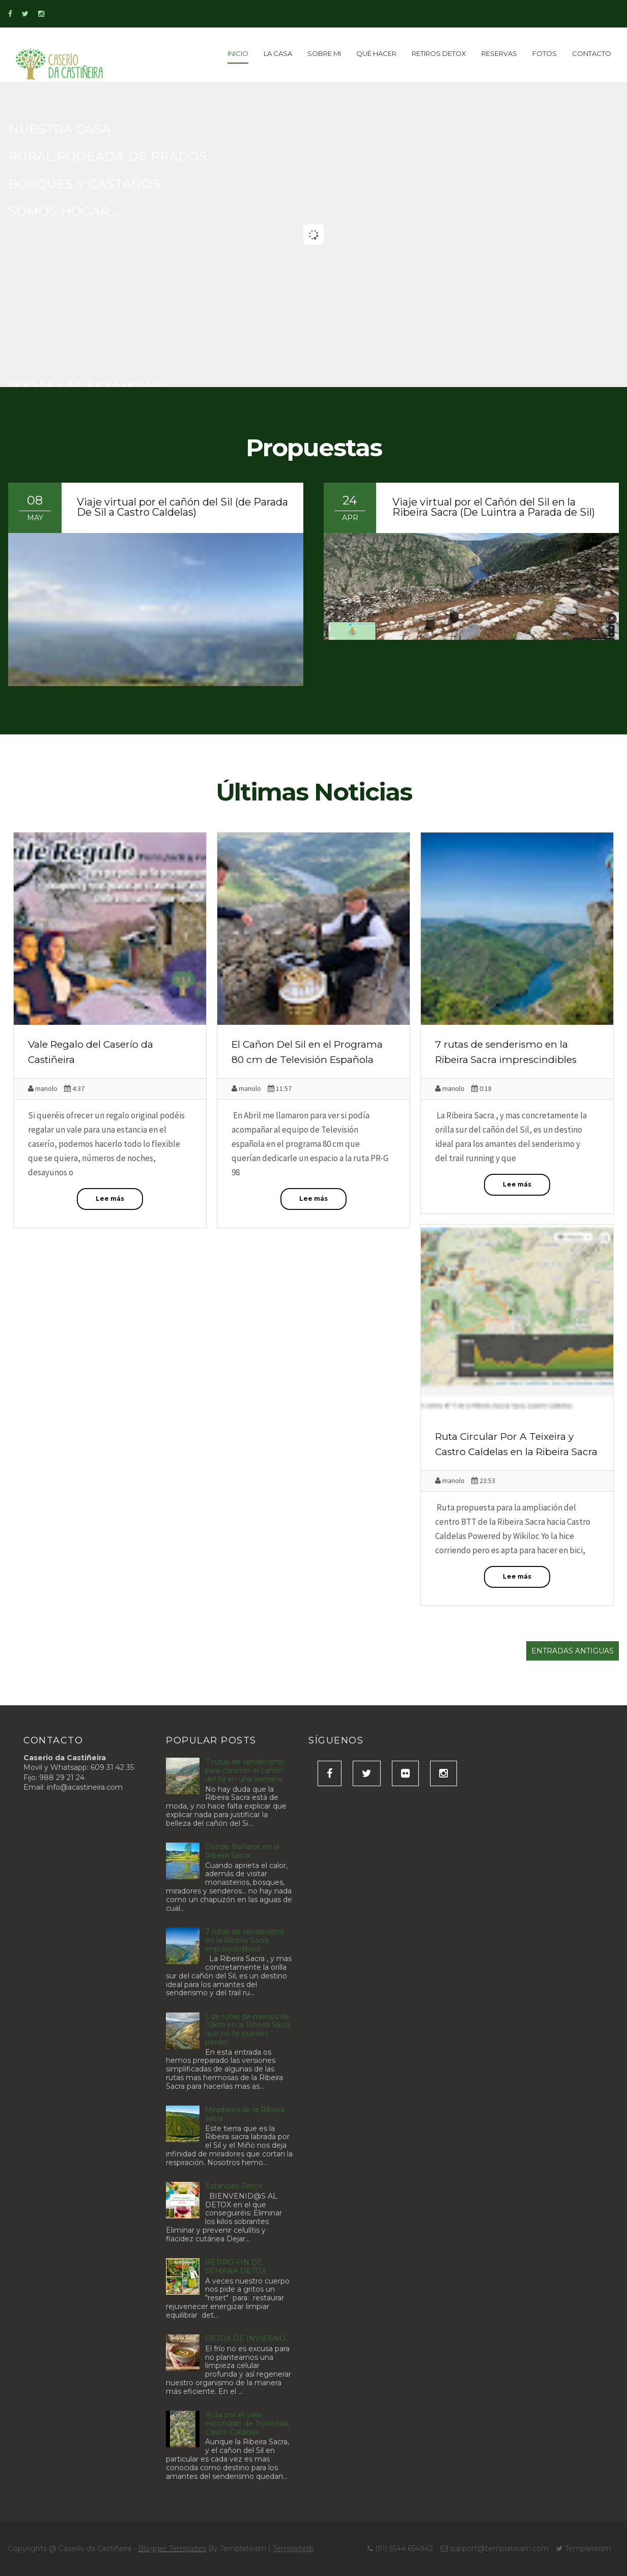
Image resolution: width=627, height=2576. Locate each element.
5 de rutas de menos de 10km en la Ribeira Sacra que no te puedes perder (248, 2029)
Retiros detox (439, 53)
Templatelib (293, 2548)
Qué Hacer (376, 53)
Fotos (544, 53)
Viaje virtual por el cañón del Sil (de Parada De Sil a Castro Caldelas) (182, 507)
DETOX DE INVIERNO (245, 2338)
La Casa (278, 53)
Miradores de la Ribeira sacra (244, 2114)
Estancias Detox (234, 2185)
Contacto (591, 53)
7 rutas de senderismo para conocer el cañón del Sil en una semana (244, 1770)
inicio (237, 53)
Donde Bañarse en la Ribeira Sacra (242, 1851)
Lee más (110, 1198)
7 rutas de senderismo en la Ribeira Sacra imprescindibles (244, 1940)
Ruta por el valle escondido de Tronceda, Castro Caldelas (247, 2423)
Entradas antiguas (572, 1650)
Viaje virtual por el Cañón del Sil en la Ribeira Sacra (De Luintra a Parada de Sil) (493, 507)
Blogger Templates (172, 2548)
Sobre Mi (324, 53)
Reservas (499, 53)
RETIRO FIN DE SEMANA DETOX (235, 2266)
